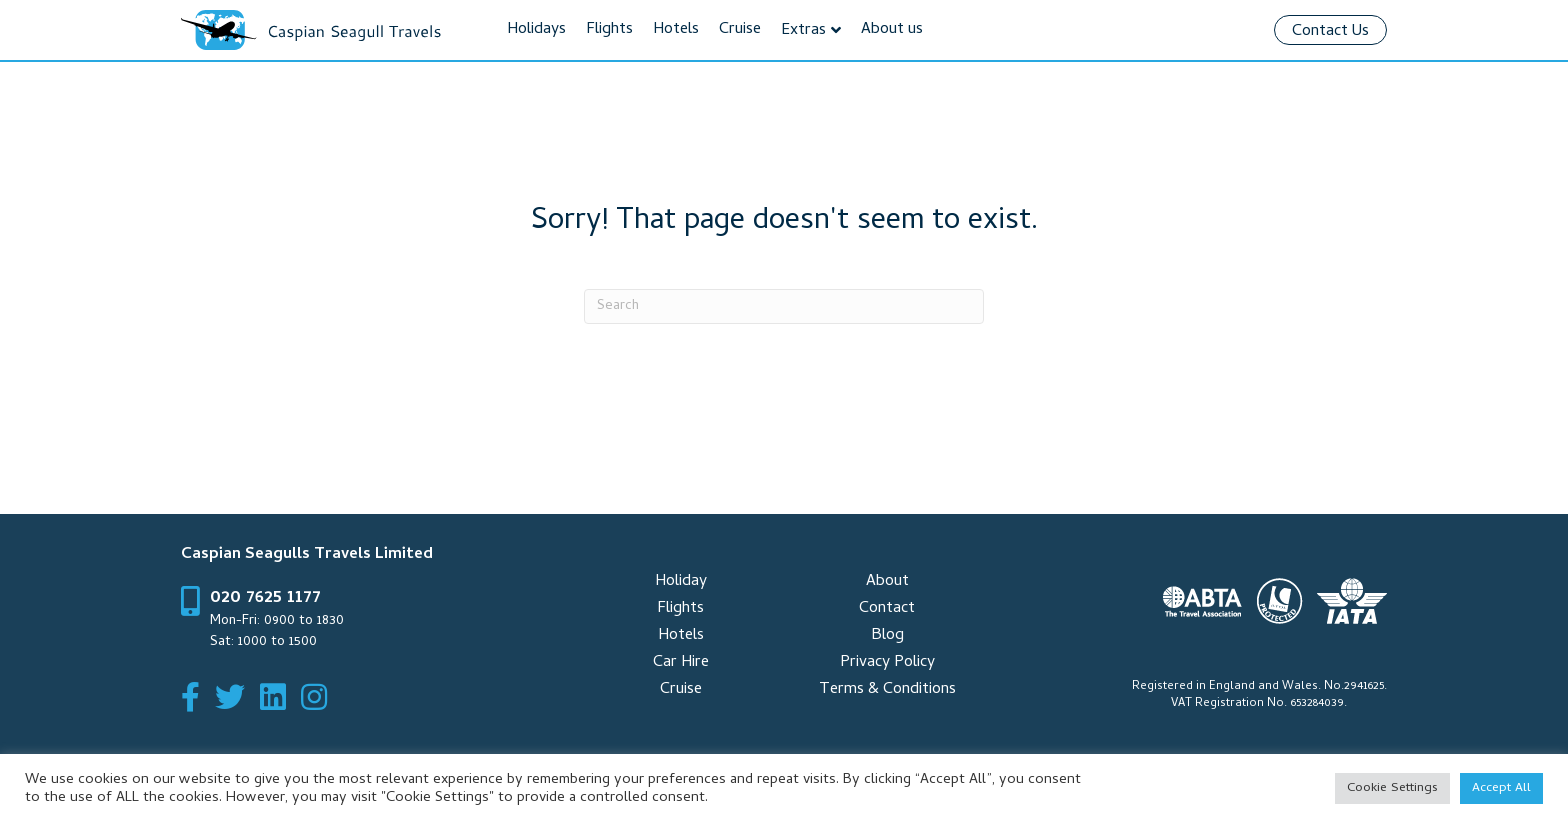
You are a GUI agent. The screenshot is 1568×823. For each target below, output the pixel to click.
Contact (887, 609)
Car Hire (681, 663)
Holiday (681, 582)
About (887, 582)
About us (892, 30)
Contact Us (1330, 32)
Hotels (676, 30)
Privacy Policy (887, 663)
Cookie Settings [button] (1392, 788)
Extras (803, 31)
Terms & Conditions (887, 690)
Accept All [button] (1501, 788)
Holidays (536, 30)
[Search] (784, 306)
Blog (887, 636)
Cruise (740, 30)
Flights (609, 30)
